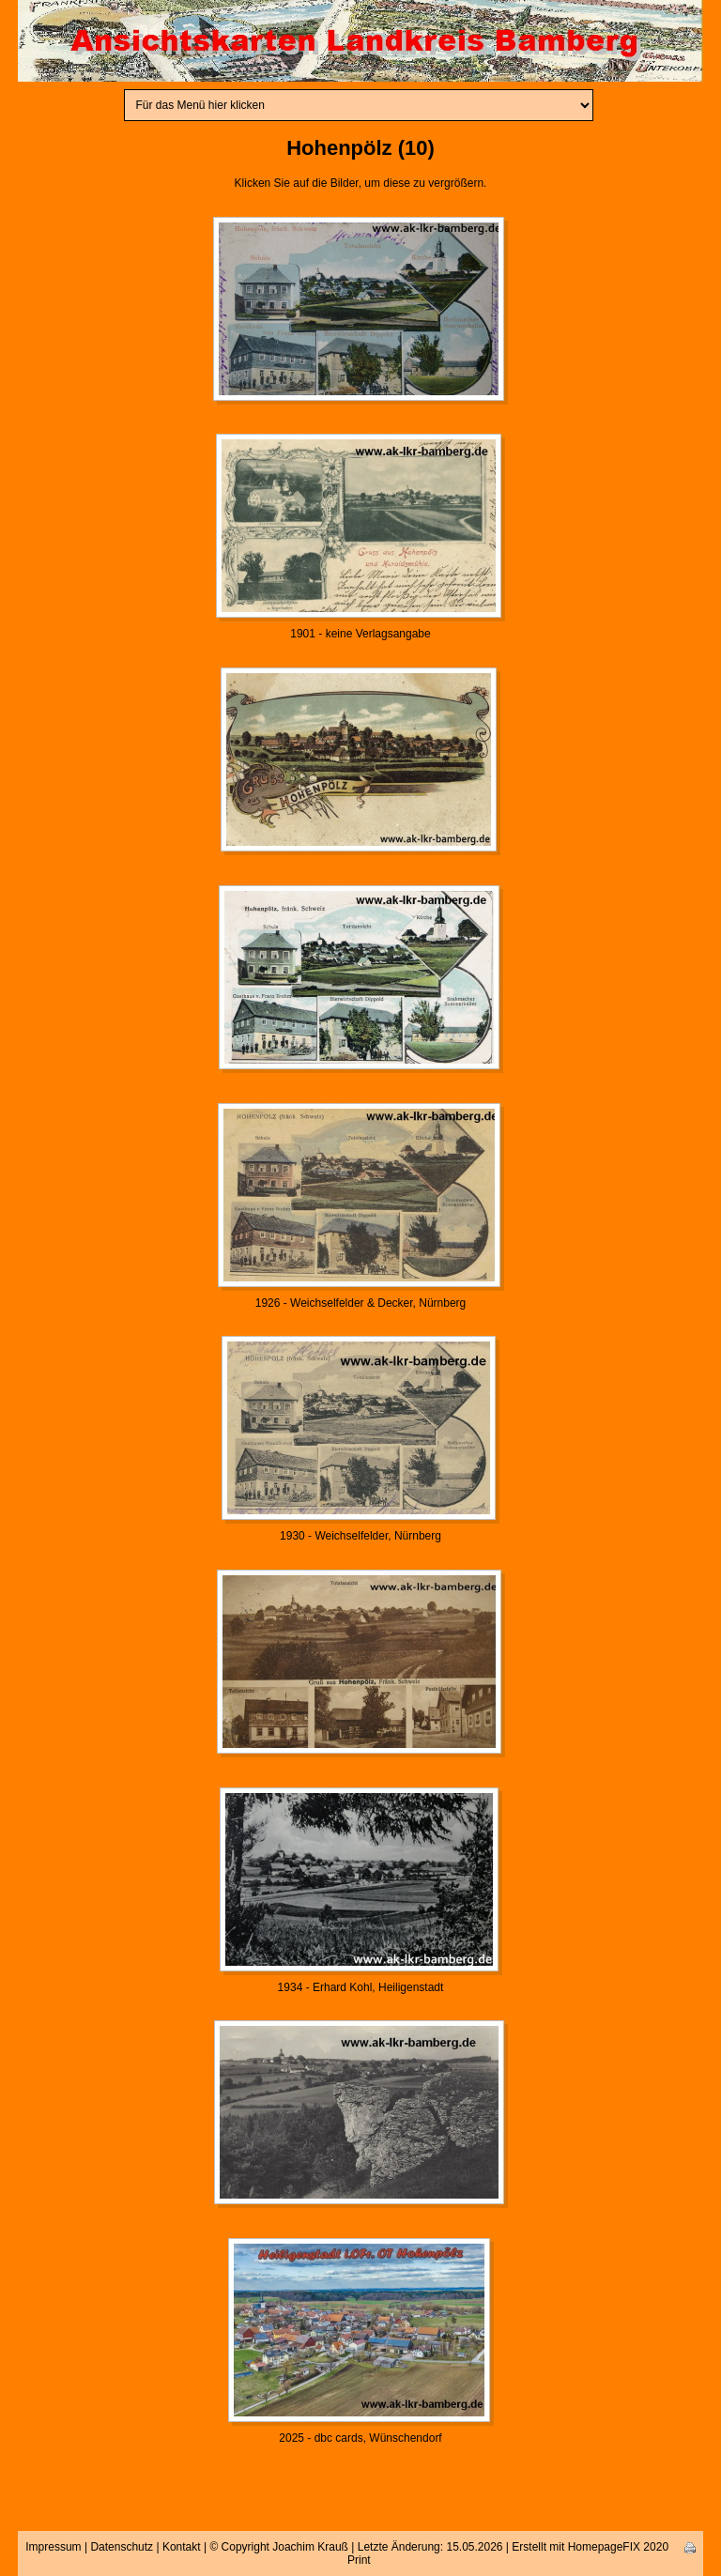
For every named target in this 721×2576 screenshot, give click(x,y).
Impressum (53, 2546)
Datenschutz (121, 2546)
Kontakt (181, 2546)
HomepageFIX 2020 (618, 2546)
